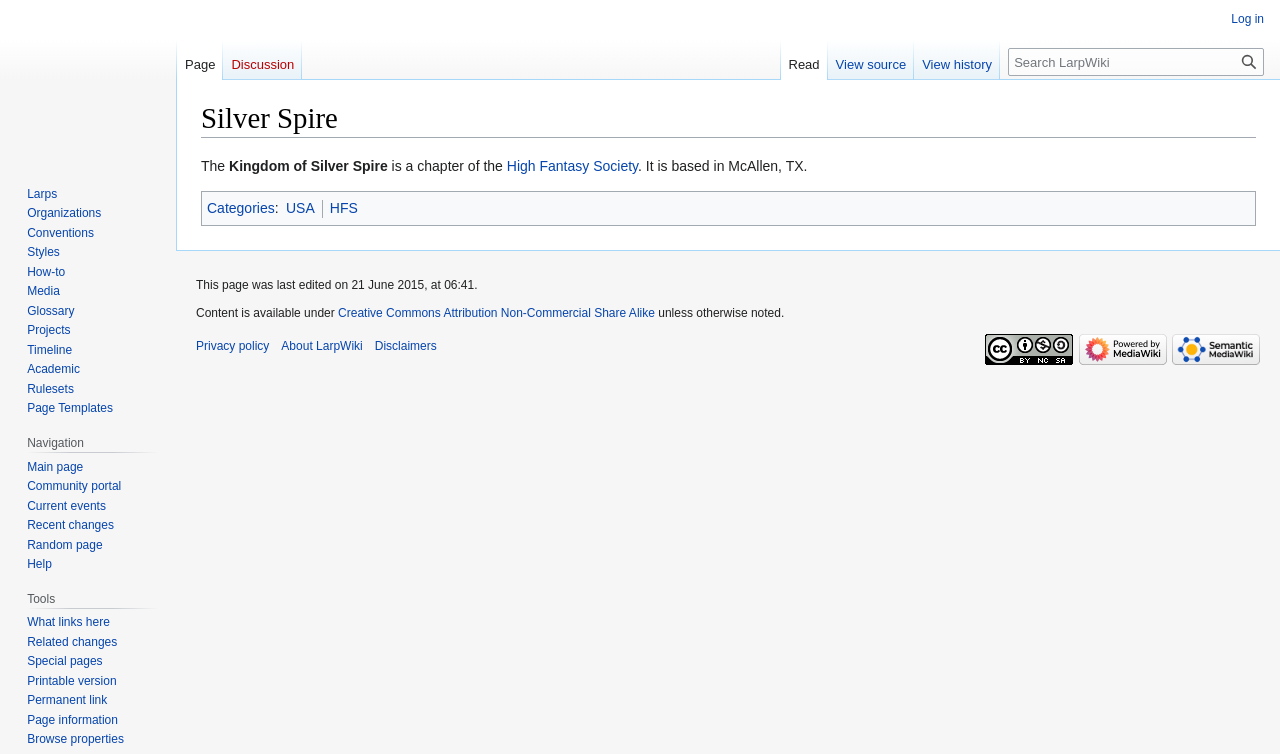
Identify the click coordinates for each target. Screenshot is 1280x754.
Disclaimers (406, 346)
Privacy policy (232, 346)
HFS (344, 208)
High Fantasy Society (572, 166)
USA (300, 208)
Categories (241, 208)
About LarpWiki (321, 346)
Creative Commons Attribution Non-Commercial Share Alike (496, 313)
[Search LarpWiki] (1136, 62)
